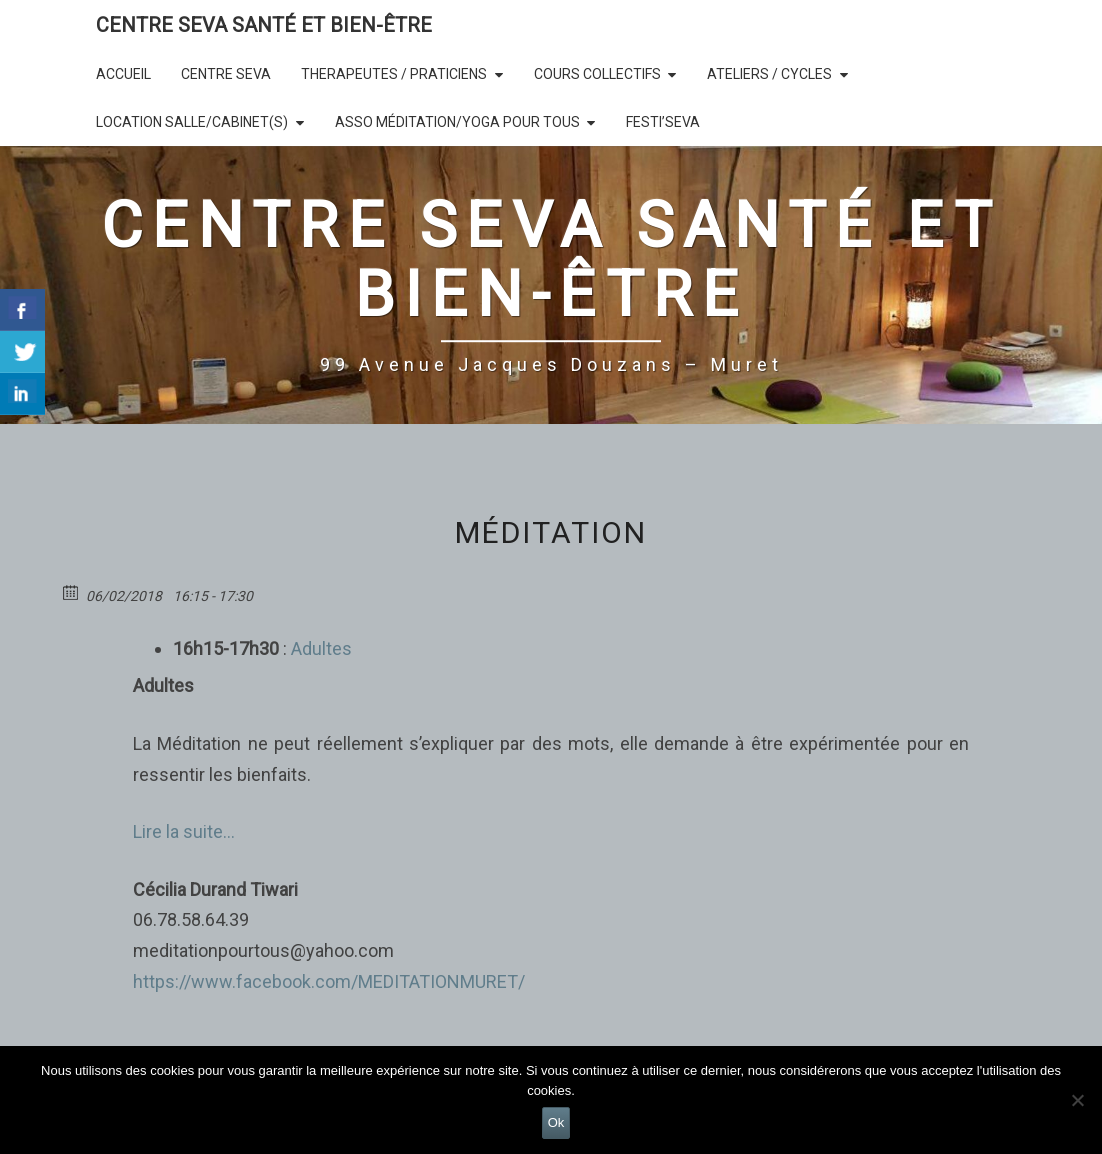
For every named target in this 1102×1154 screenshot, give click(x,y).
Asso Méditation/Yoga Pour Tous (457, 122)
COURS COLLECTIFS (597, 74)
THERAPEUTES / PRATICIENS (394, 74)
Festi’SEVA (663, 122)
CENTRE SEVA (226, 74)
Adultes (319, 648)
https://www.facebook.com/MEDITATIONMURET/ (329, 981)
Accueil (123, 74)
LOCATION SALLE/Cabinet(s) (192, 122)
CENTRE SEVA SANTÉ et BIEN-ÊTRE (264, 25)
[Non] (1077, 1100)
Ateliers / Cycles (769, 74)
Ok (556, 1122)
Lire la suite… (184, 831)
